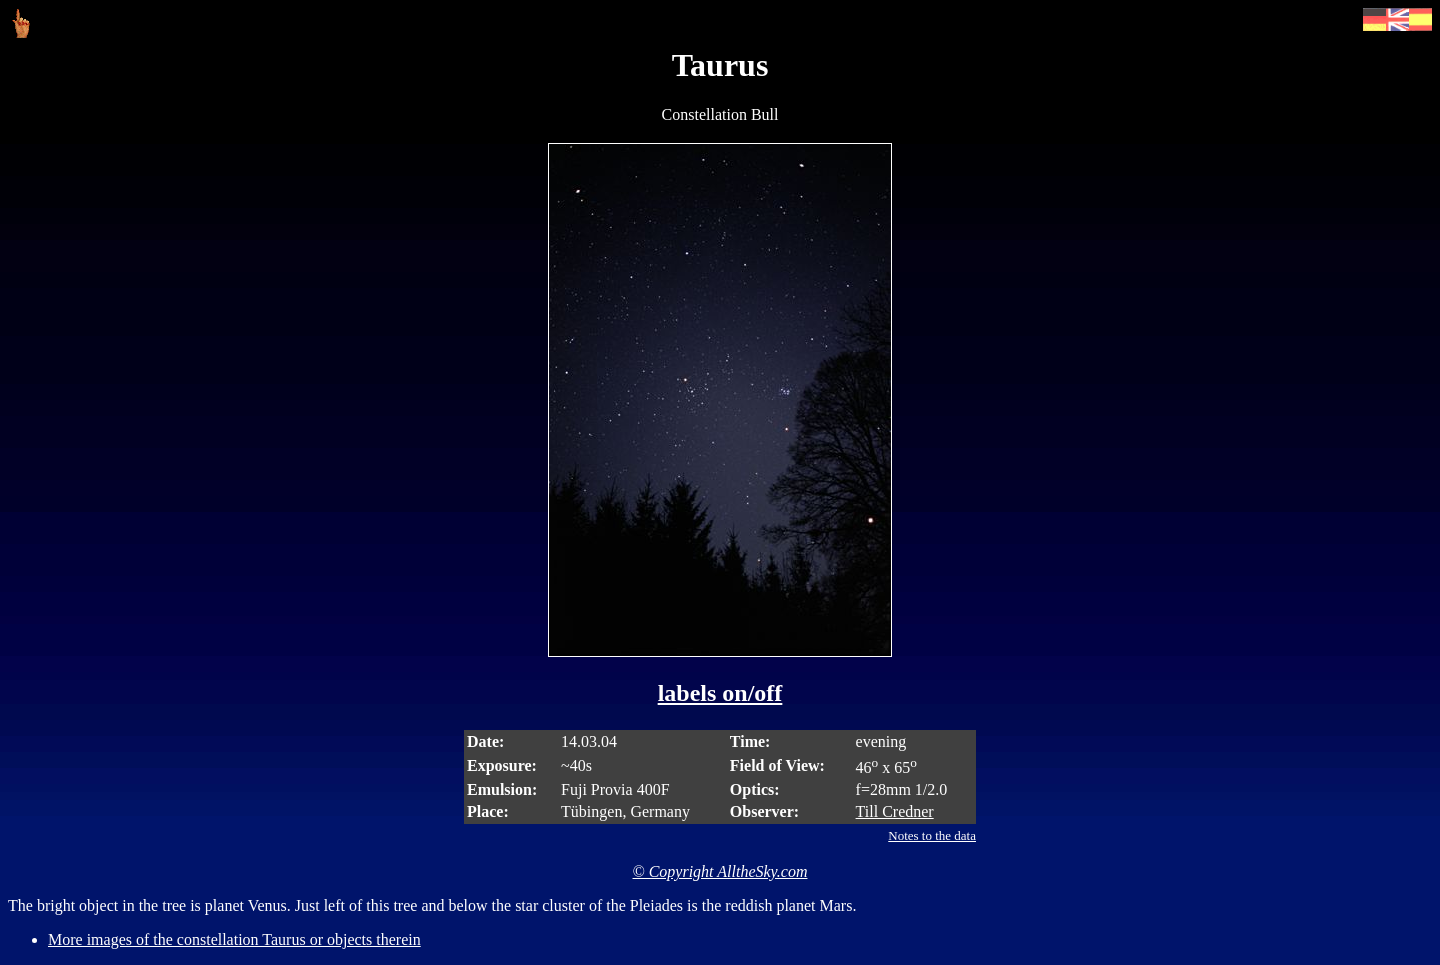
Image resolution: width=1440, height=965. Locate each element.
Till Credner (895, 811)
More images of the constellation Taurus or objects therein (234, 939)
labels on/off (720, 693)
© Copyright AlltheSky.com (720, 871)
